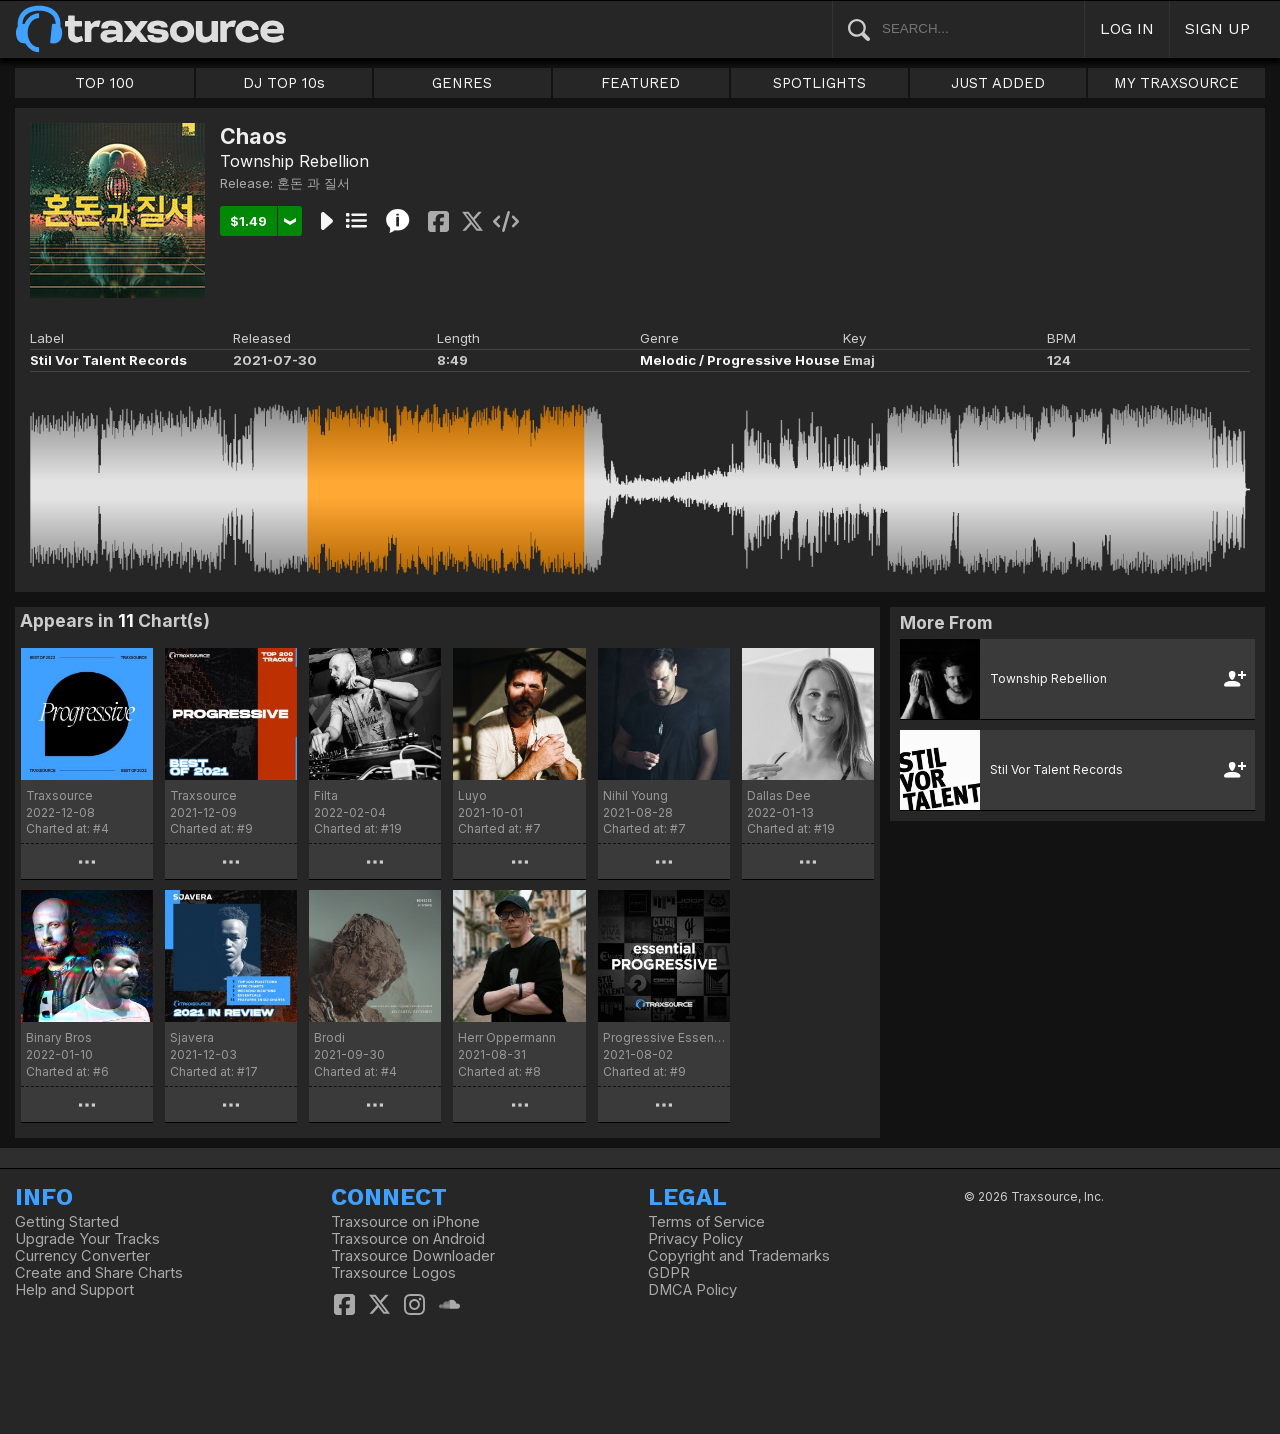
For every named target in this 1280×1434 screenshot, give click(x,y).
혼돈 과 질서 (313, 183)
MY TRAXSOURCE (1176, 83)
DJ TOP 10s (284, 83)
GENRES (462, 83)
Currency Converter (82, 1256)
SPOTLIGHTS (819, 83)
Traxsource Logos (393, 1273)
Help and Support (74, 1290)
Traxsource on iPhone (405, 1222)
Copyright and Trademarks (739, 1256)
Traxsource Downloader (413, 1256)
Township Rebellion (294, 161)
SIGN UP (1217, 28)
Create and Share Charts (99, 1273)
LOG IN (1127, 28)
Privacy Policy (695, 1239)
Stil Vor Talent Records (108, 360)
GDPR (669, 1273)
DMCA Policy (692, 1290)
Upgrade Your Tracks (87, 1239)
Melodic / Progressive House (740, 360)
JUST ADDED (998, 83)
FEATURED (640, 83)
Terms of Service (706, 1222)
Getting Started (67, 1222)
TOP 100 (104, 83)
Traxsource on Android (408, 1239)
